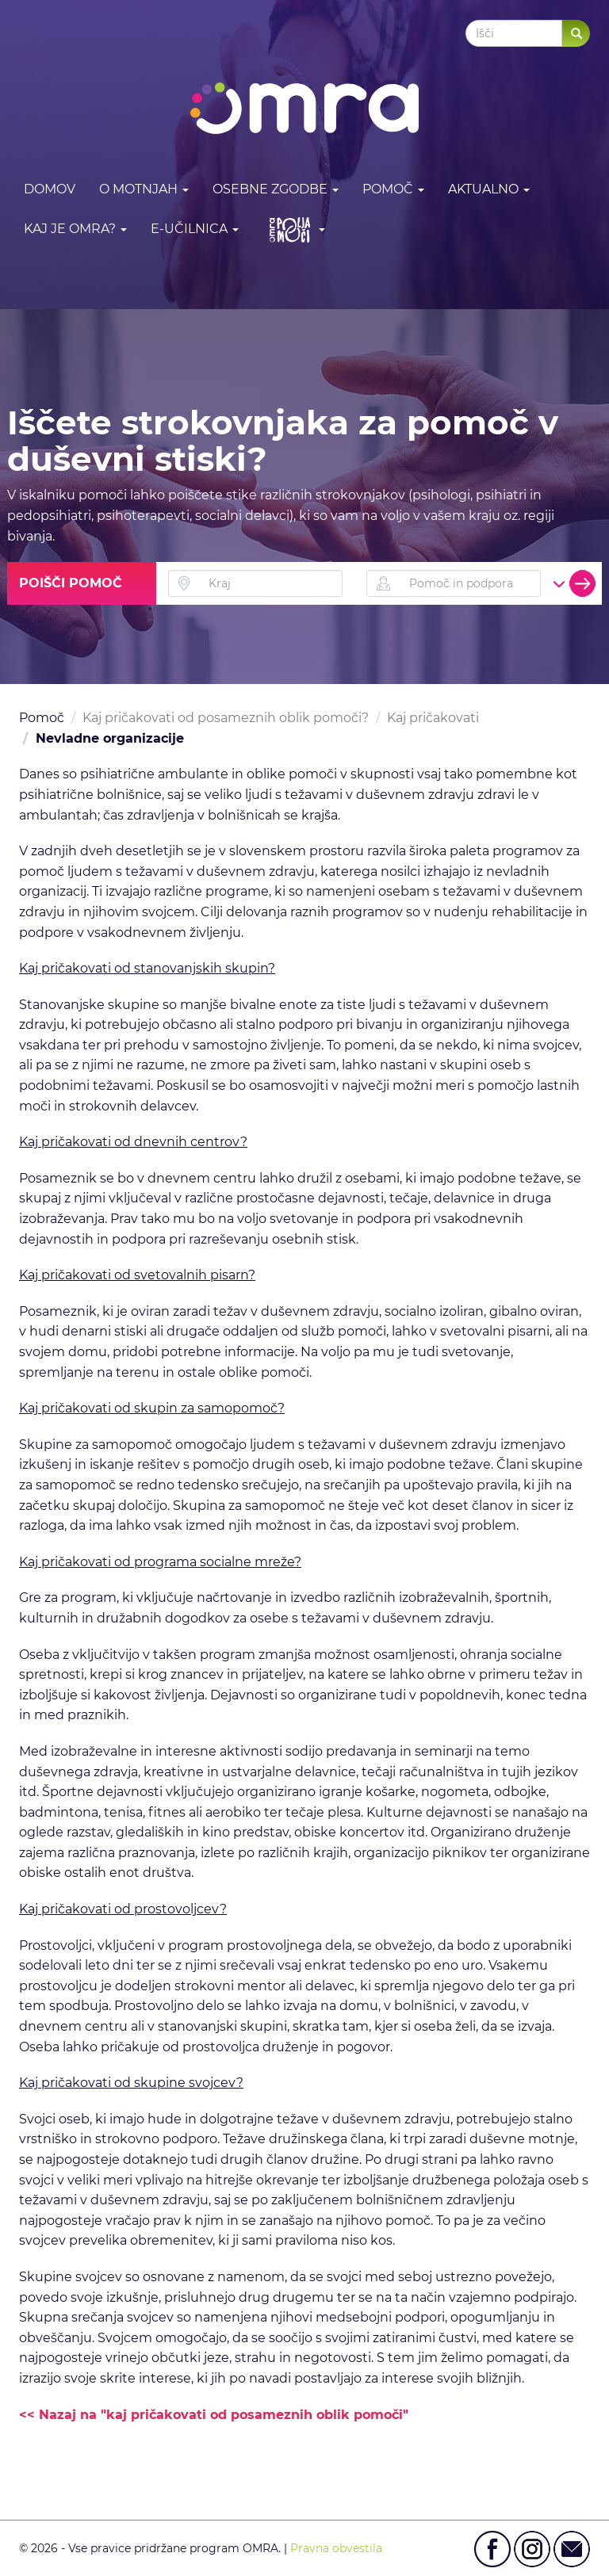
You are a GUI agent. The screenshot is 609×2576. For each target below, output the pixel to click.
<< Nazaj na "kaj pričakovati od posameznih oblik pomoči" (213, 2414)
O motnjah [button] (144, 189)
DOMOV (49, 189)
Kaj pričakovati (433, 717)
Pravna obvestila (336, 2548)
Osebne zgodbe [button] (276, 189)
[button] (294, 229)
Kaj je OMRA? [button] (75, 228)
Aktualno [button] (489, 189)
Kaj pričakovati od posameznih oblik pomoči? (225, 717)
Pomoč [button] (393, 189)
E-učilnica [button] (195, 228)
